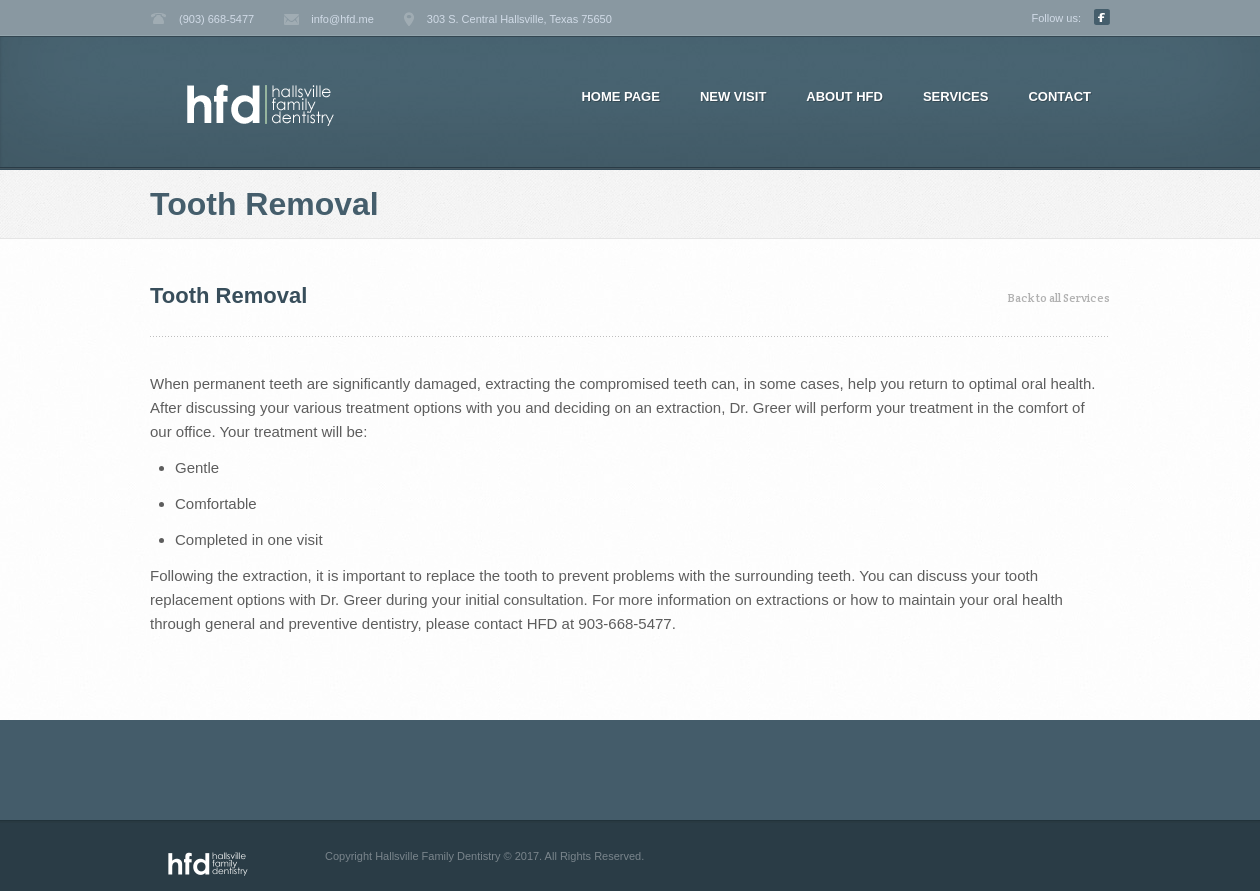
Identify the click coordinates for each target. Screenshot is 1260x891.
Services (956, 96)
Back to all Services (1058, 297)
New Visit (733, 96)
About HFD (844, 96)
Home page (620, 96)
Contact (1059, 96)
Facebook (1102, 17)
